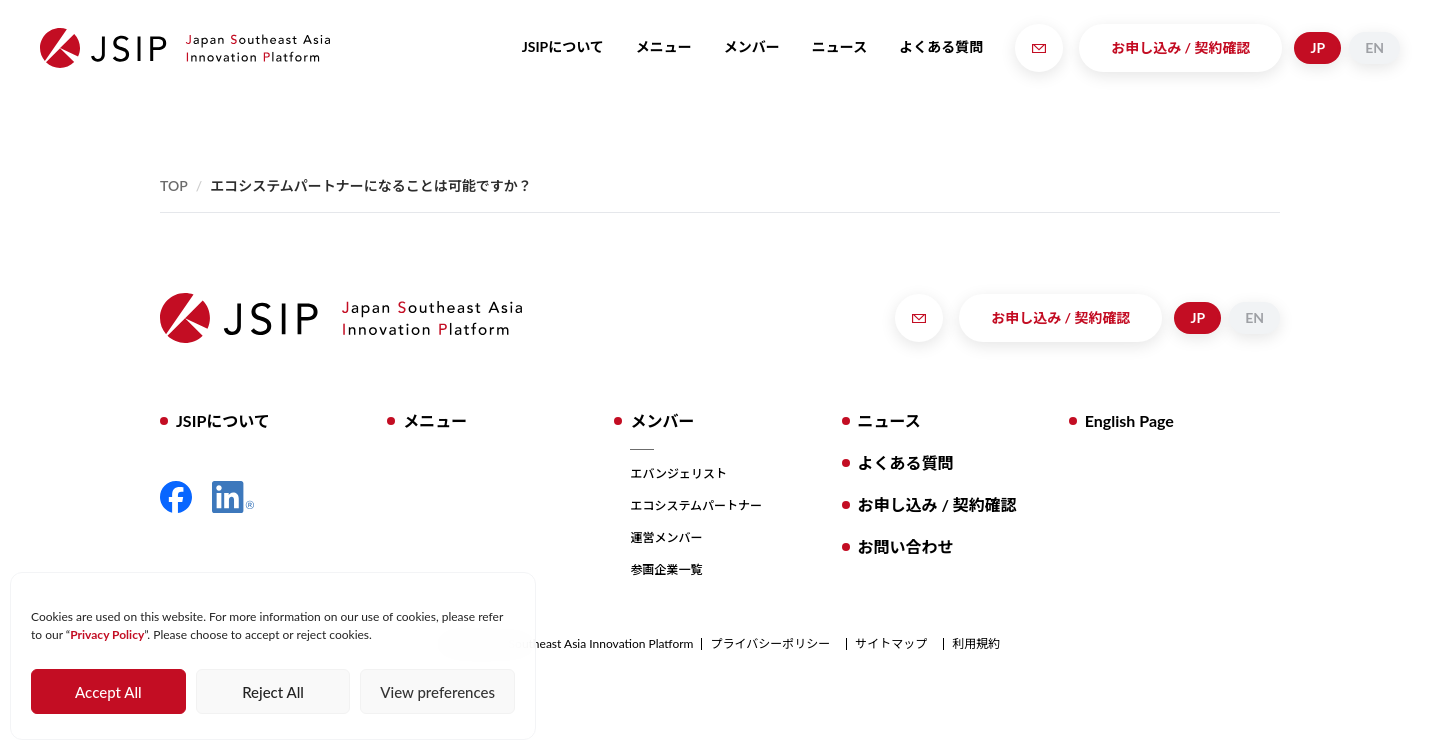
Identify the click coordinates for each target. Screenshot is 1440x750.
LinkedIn (233, 497)
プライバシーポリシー (770, 644)
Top (174, 185)
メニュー (664, 46)
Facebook (176, 497)
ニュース (839, 46)
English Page (1129, 420)
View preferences (437, 692)
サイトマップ (891, 644)
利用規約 (976, 644)
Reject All (273, 692)
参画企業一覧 (666, 569)
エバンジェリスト (678, 473)
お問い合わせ (906, 546)
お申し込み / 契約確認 (1180, 47)
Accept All (108, 692)
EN (1374, 47)
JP (1317, 47)
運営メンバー (666, 537)
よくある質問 (941, 46)
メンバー (752, 46)
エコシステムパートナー (696, 505)
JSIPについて (563, 46)
